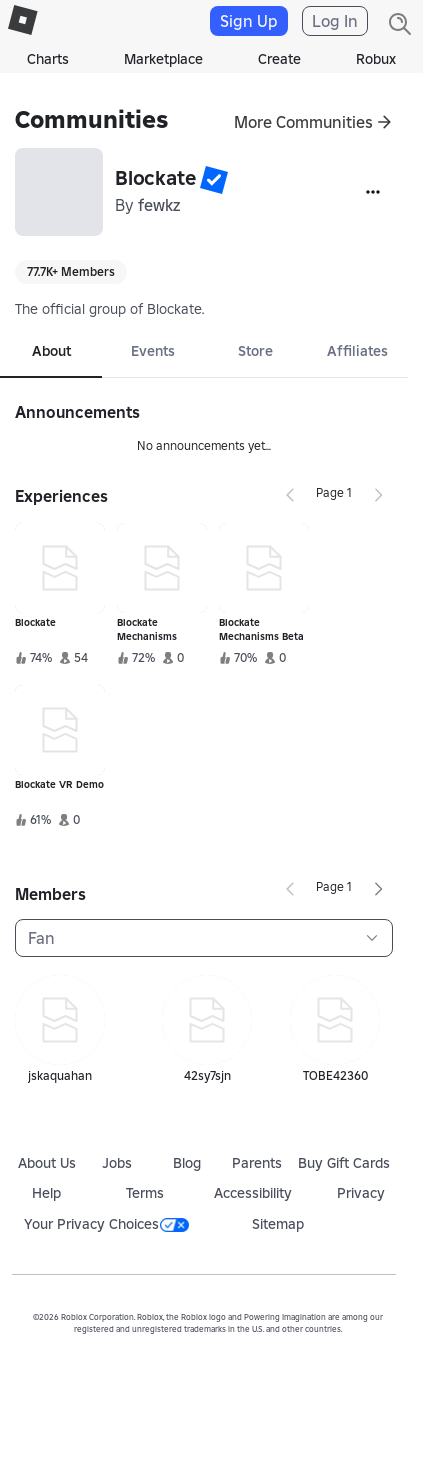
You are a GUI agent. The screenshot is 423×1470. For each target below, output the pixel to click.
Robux (376, 59)
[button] (214, 180)
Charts (48, 59)
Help (46, 1193)
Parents (257, 1163)
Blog (187, 1163)
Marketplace (163, 59)
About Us (47, 1163)
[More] (373, 192)
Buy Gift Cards (344, 1163)
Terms (145, 1193)
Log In (335, 21)
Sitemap (278, 1224)
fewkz (159, 205)
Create (279, 59)
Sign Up (249, 21)
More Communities (303, 122)
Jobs (117, 1163)
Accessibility (253, 1193)
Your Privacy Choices (106, 1224)
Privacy (361, 1193)
